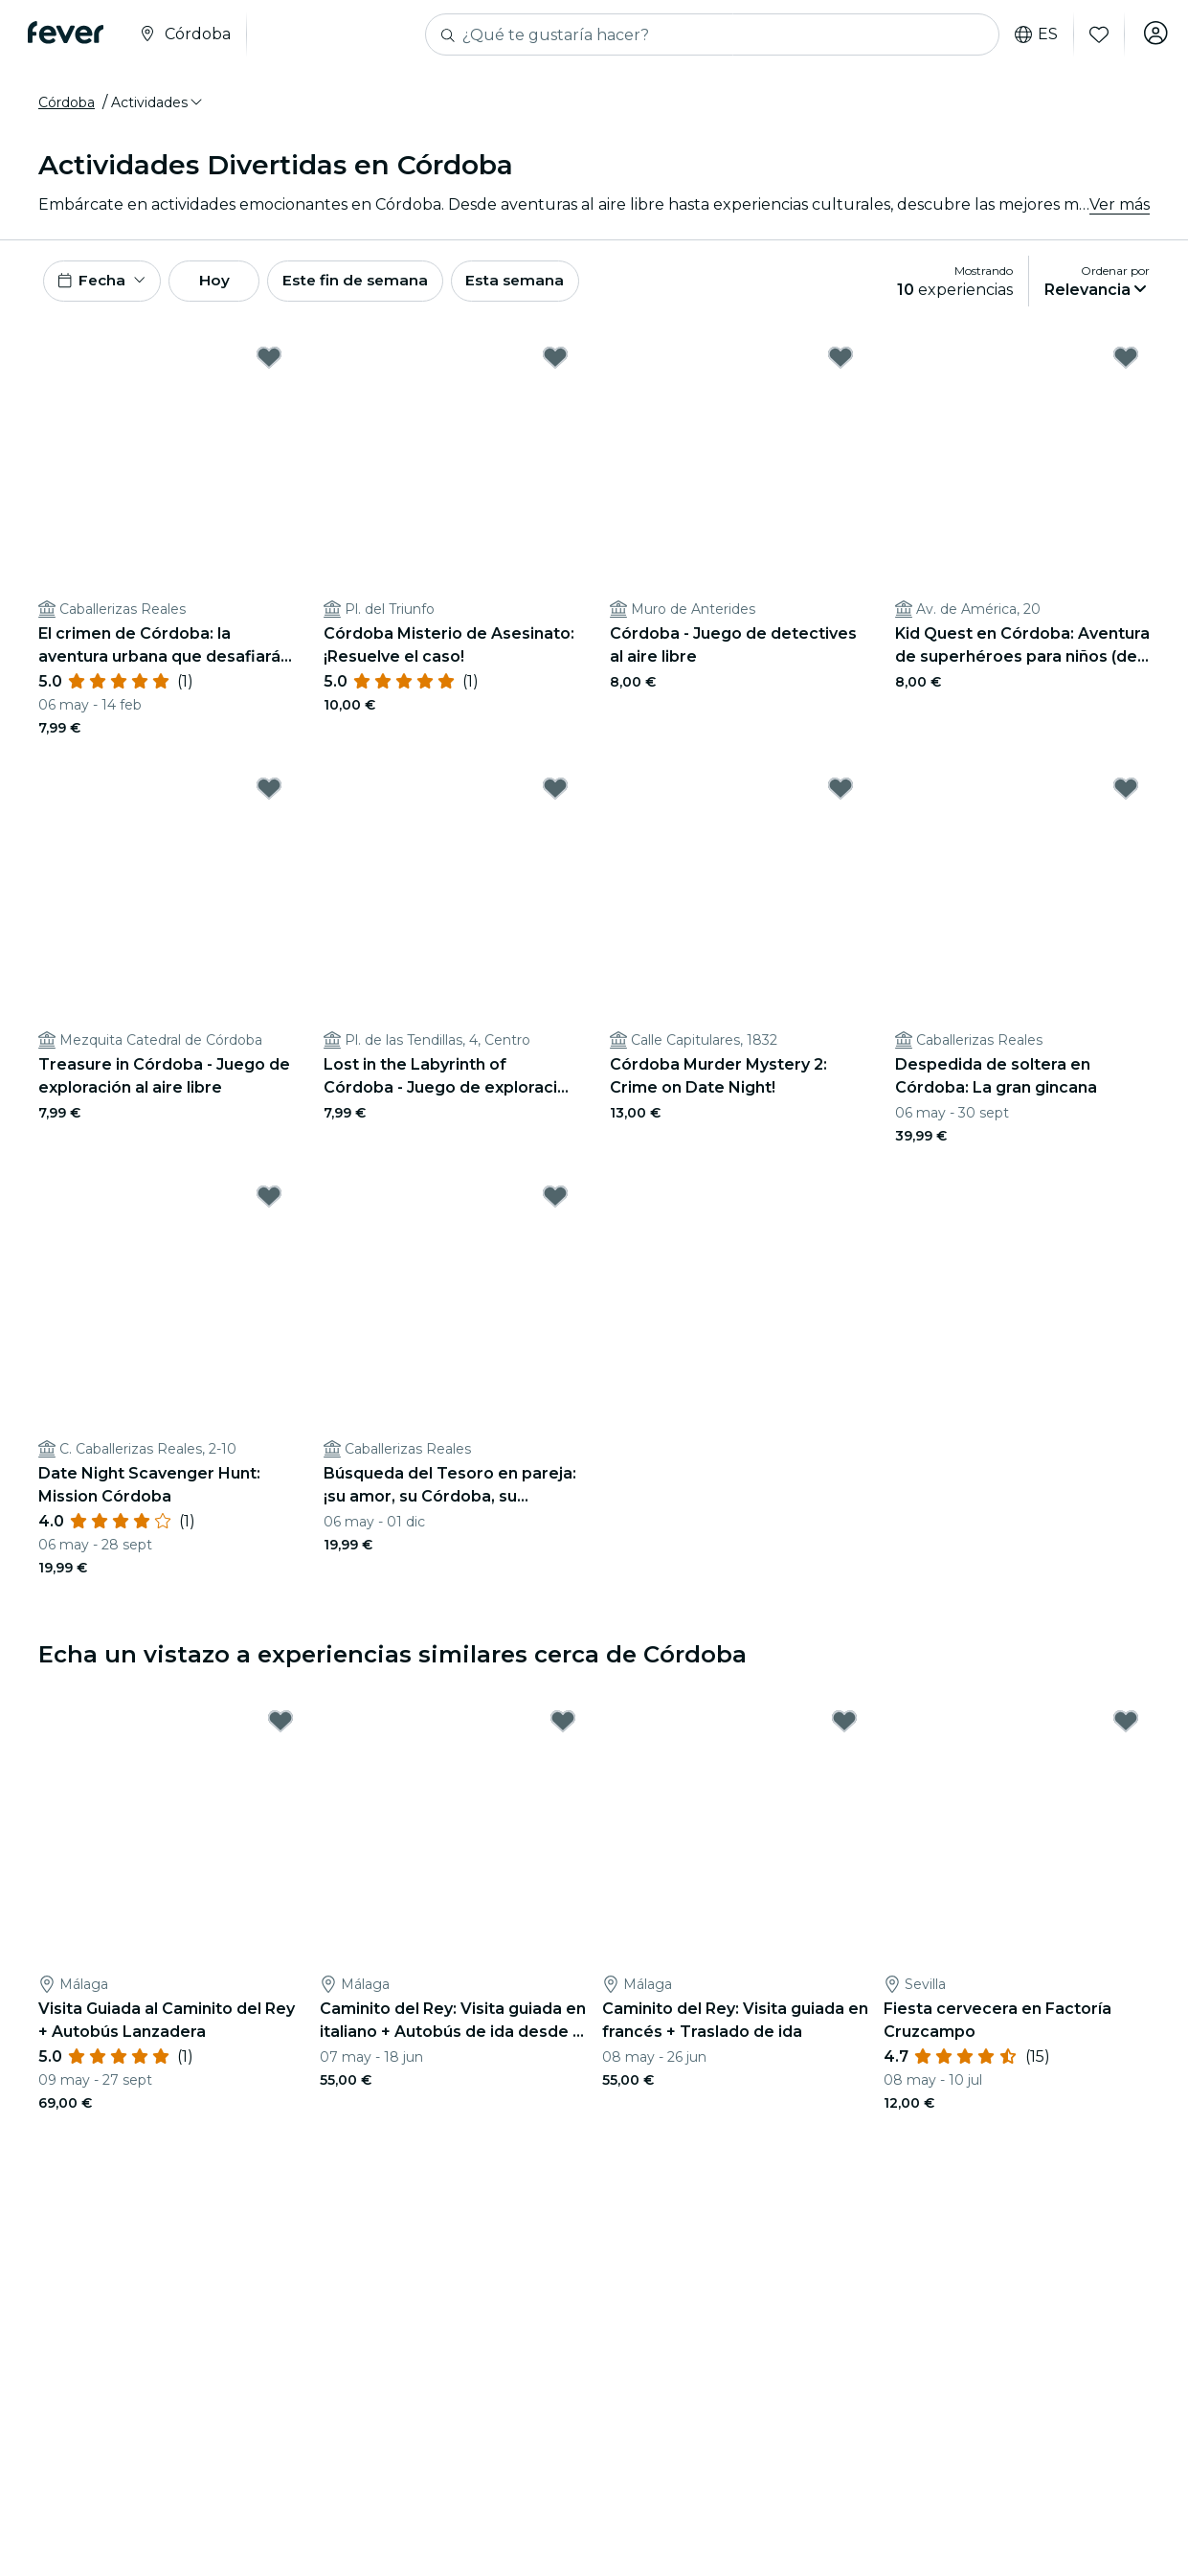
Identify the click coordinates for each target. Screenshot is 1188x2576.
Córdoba (66, 102)
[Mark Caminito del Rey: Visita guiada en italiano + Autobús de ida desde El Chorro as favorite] (562, 1726)
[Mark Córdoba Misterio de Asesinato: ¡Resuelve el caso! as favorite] (555, 362)
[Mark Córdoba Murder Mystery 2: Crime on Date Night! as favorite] (840, 793)
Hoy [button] (228, 283)
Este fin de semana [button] (381, 283)
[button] (158, 102)
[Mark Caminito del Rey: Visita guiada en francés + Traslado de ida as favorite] (844, 1726)
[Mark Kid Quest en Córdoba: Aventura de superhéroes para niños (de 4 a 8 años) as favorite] (1125, 362)
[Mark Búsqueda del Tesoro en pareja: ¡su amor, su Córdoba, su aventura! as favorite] (555, 1201)
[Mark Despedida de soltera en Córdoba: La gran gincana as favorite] (1125, 793)
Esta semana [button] (547, 283)
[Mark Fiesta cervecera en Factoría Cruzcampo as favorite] (1125, 1726)
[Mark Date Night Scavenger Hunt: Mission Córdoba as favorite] (269, 1201)
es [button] (1030, 34)
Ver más (1119, 204)
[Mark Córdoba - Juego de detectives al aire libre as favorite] (840, 362)
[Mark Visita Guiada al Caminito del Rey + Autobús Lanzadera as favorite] (280, 1726)
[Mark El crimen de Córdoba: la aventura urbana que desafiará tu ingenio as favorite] (269, 362)
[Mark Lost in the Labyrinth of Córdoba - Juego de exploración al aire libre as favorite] (555, 793)
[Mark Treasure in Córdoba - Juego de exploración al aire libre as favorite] (269, 793)
